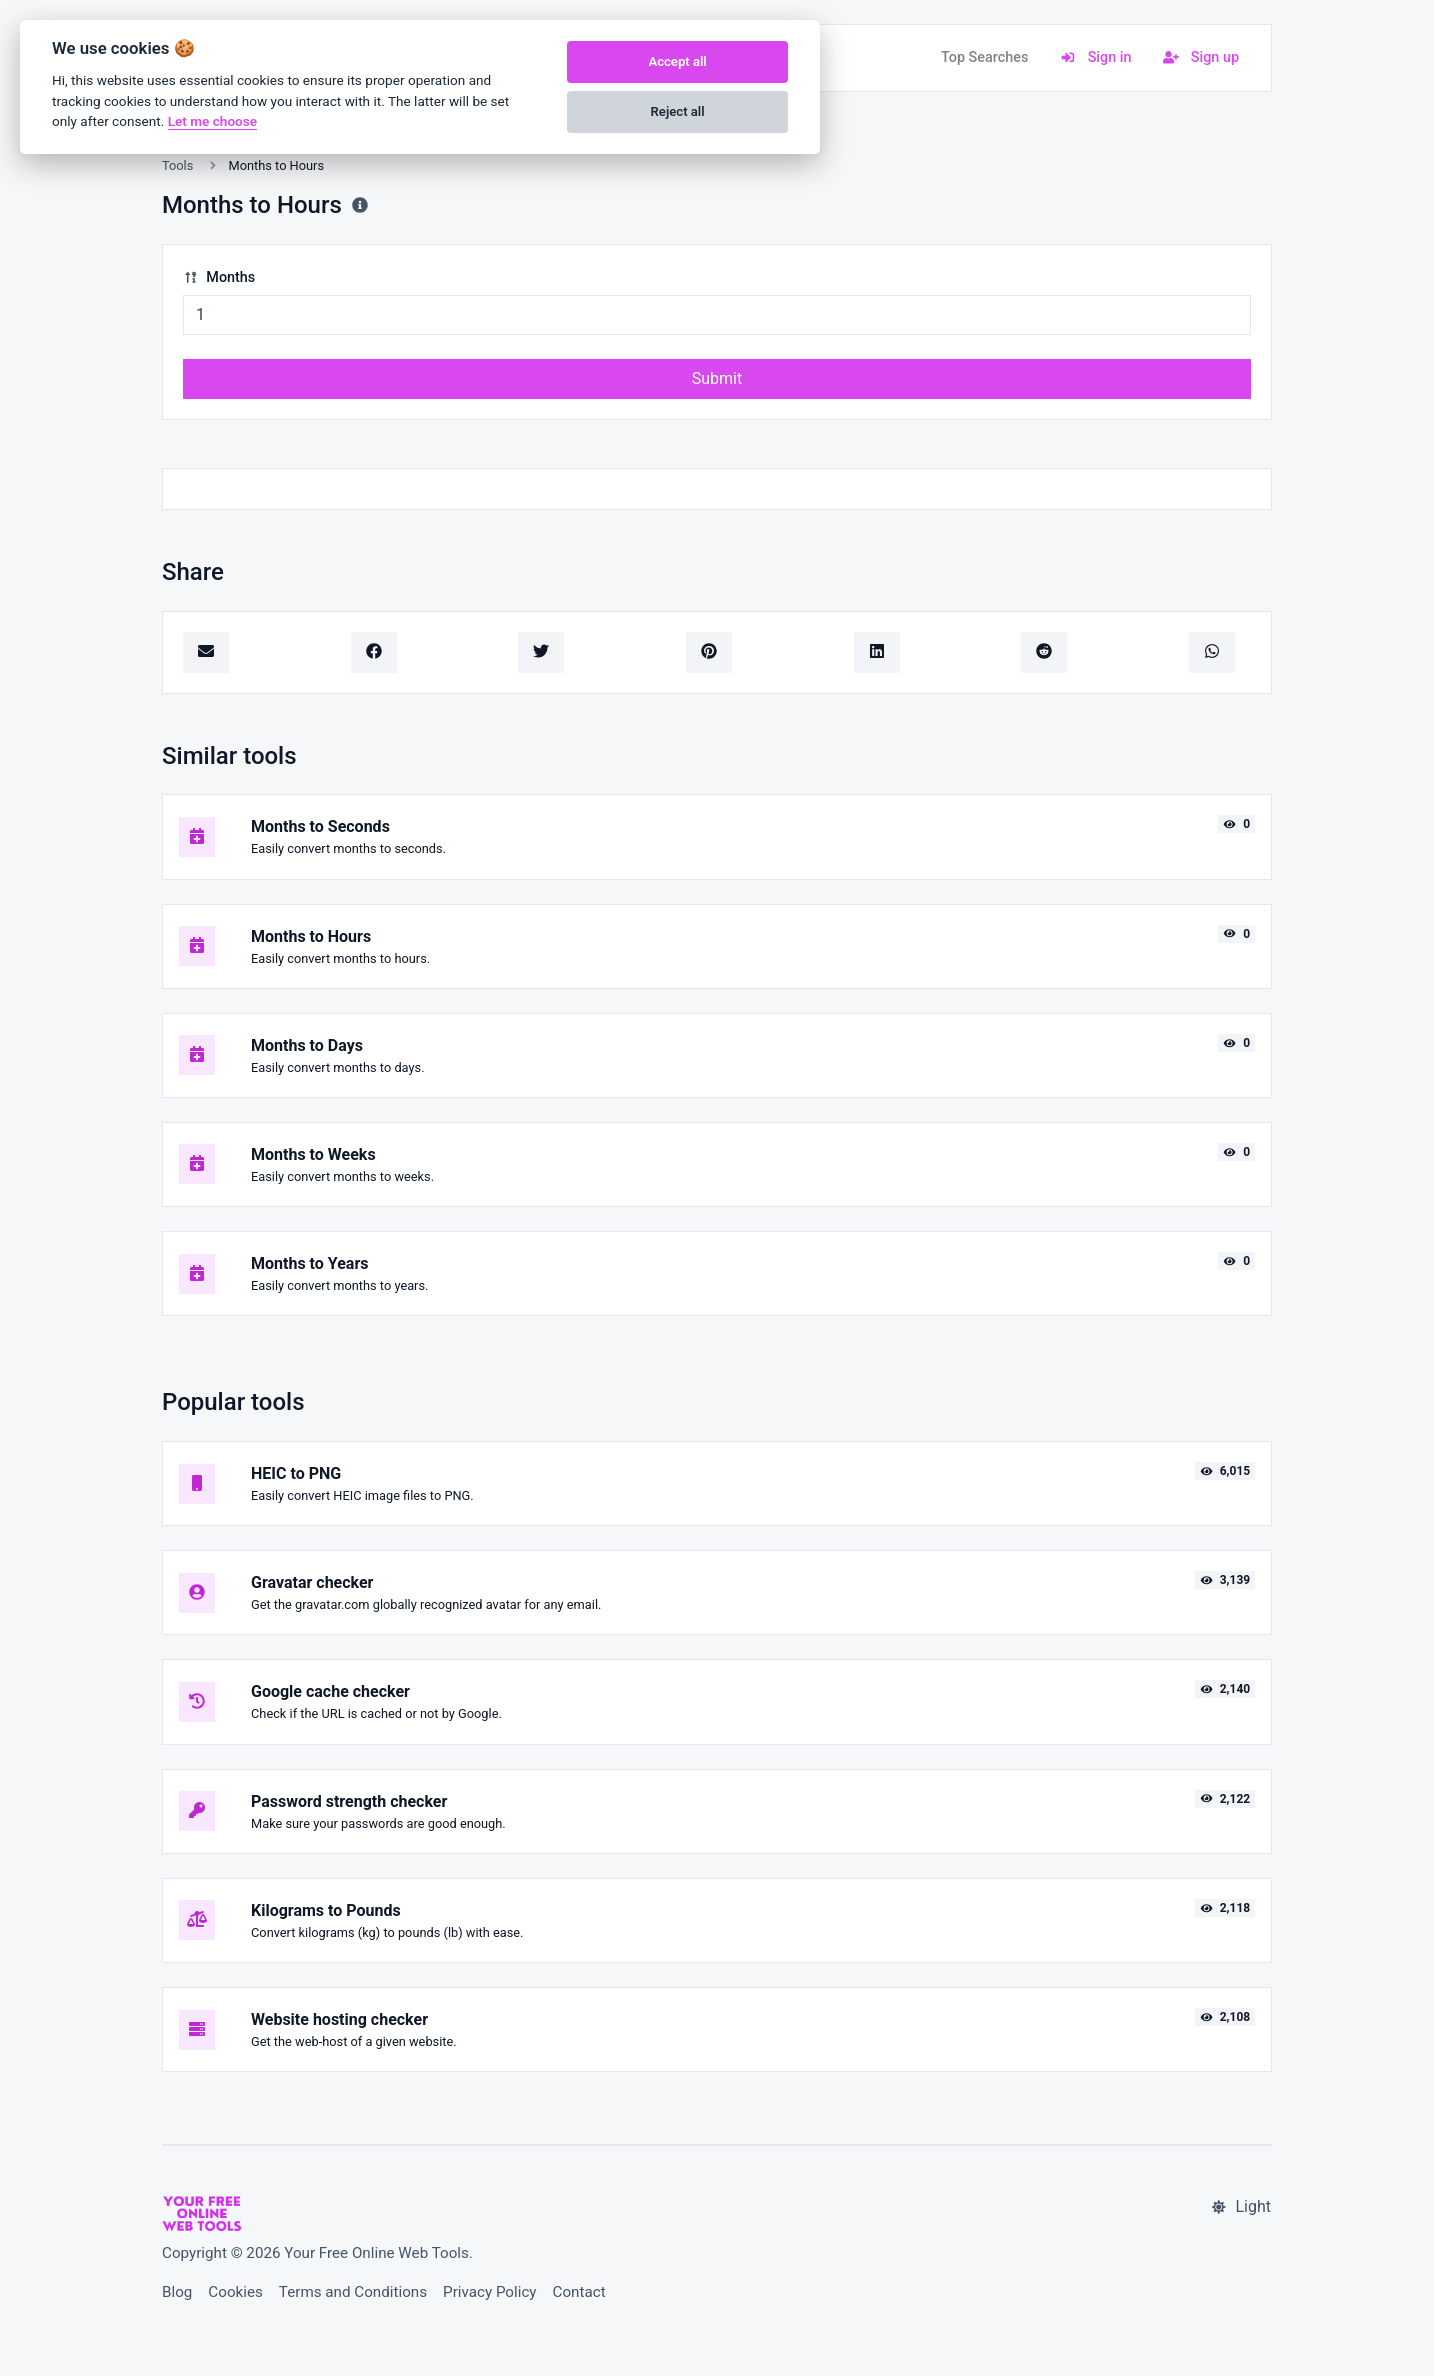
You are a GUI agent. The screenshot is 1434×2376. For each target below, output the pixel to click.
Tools (177, 165)
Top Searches (984, 57)
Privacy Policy (490, 2292)
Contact (579, 2292)
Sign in (1095, 57)
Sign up (1201, 57)
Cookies (235, 2292)
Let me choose (212, 121)
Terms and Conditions (353, 2292)
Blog (177, 2292)
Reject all (678, 111)
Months (219, 277)
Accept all (677, 61)
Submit (717, 378)
